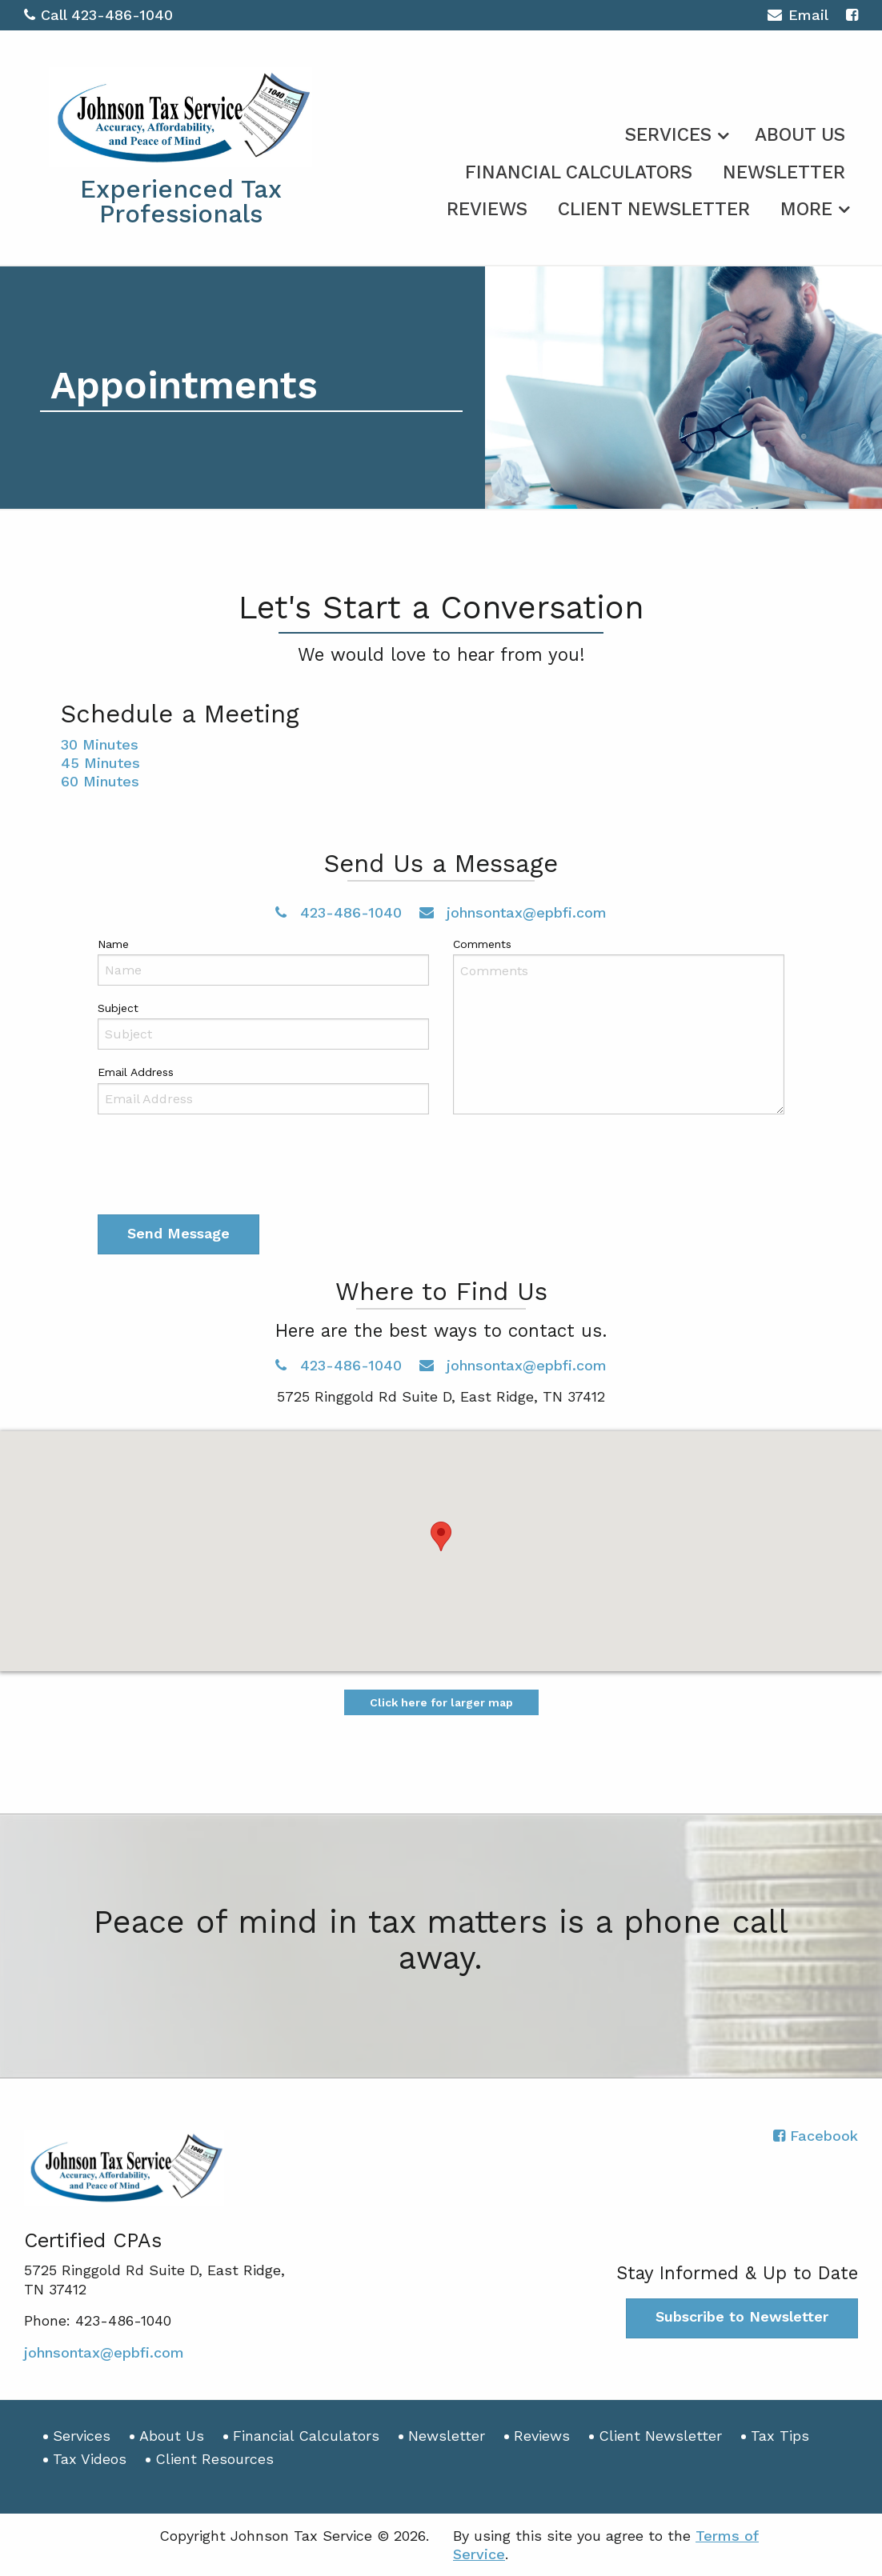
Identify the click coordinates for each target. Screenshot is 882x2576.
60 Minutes (100, 781)
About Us (800, 135)
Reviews (487, 209)
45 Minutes (100, 762)
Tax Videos (89, 2458)
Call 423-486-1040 (98, 14)
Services (668, 135)
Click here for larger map (441, 1702)
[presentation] (219, 1168)
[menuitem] (674, 132)
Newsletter (784, 172)
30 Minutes (99, 744)
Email (798, 17)
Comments (482, 944)
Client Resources (214, 2458)
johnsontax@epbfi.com (513, 912)
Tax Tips (780, 2435)
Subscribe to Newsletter (741, 2316)
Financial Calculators (578, 172)
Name (113, 944)
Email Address (136, 1072)
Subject (118, 1008)
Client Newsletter (654, 209)
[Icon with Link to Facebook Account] (852, 14)
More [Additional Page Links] (806, 209)
